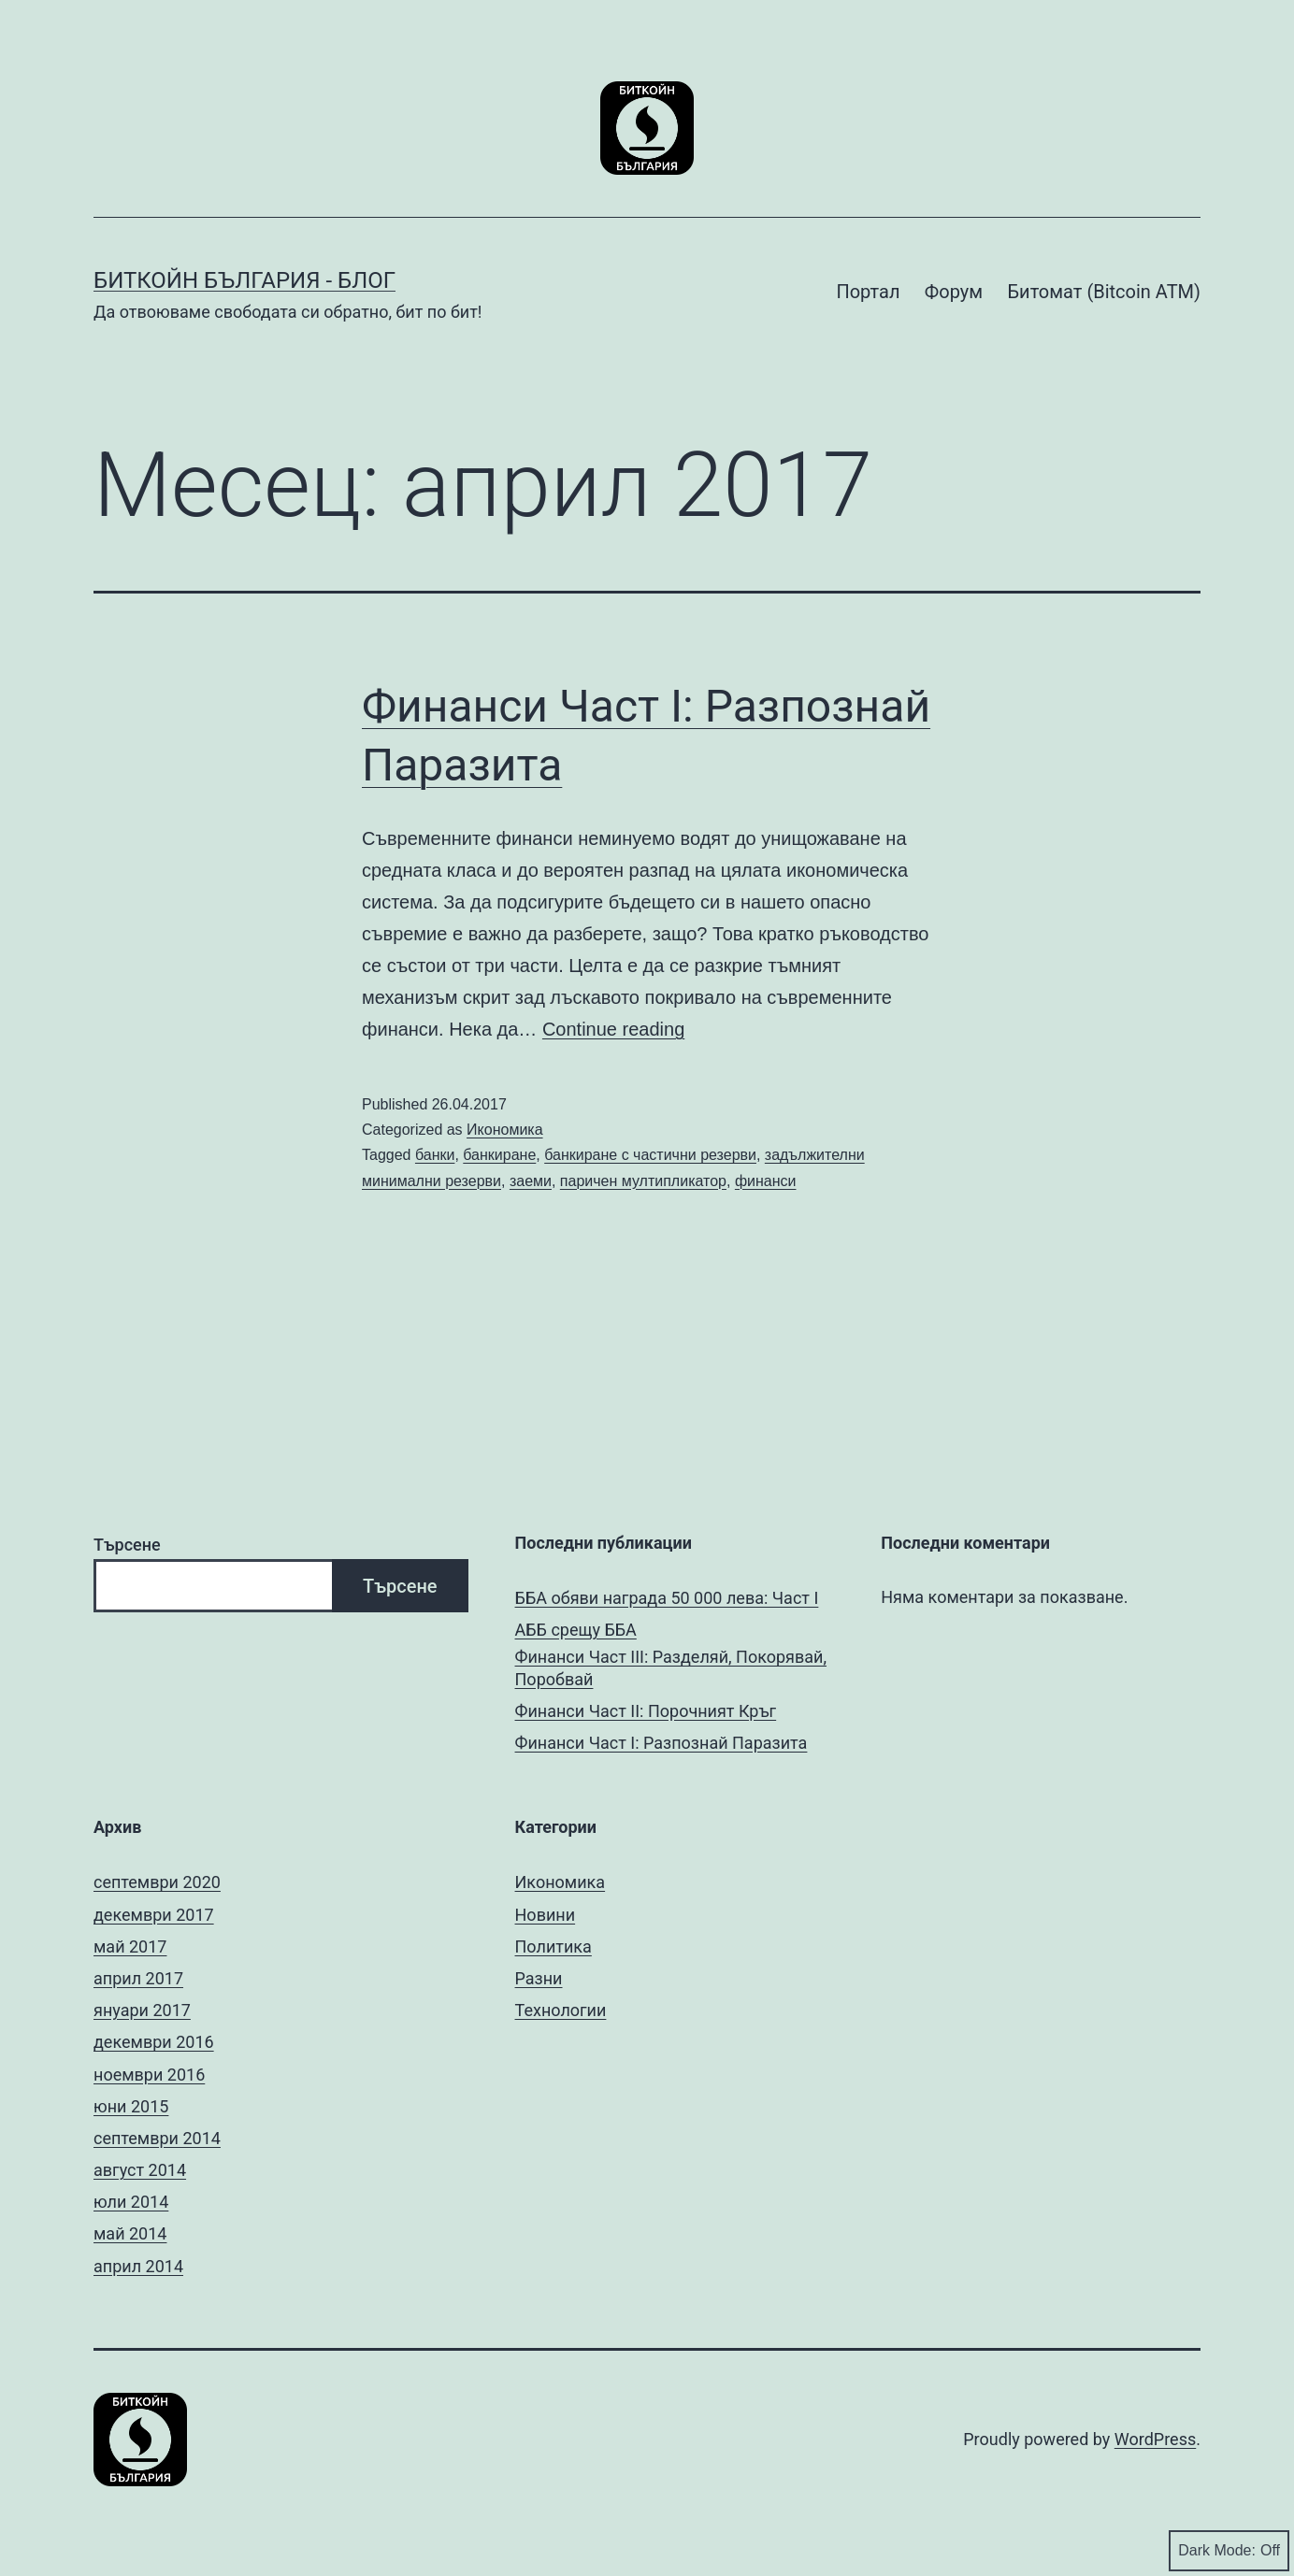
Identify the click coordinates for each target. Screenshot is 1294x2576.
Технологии (561, 2010)
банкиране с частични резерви (650, 1155)
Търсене (127, 1544)
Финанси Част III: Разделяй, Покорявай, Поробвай (671, 1667)
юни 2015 (130, 2106)
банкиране (499, 1155)
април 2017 (138, 1978)
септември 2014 (157, 2138)
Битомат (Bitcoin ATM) (1104, 291)
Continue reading (613, 1029)
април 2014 (138, 2266)
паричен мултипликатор (643, 1181)
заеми (531, 1181)
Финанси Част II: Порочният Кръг (646, 1711)
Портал (867, 291)
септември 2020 (157, 1882)
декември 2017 (153, 1915)
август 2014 (139, 2170)
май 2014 (129, 2233)
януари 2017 (142, 2010)
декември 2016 (153, 2042)
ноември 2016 (149, 2074)
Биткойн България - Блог (244, 280)
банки (434, 1155)
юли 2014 (130, 2201)
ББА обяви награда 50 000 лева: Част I (667, 1598)
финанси (766, 1181)
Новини (545, 1915)
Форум (954, 291)
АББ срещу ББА (576, 1629)
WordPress (1155, 2439)
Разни (539, 1978)
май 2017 (129, 1946)
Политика (553, 1946)
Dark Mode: (1229, 2551)
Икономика (505, 1130)
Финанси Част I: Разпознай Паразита (661, 1743)
